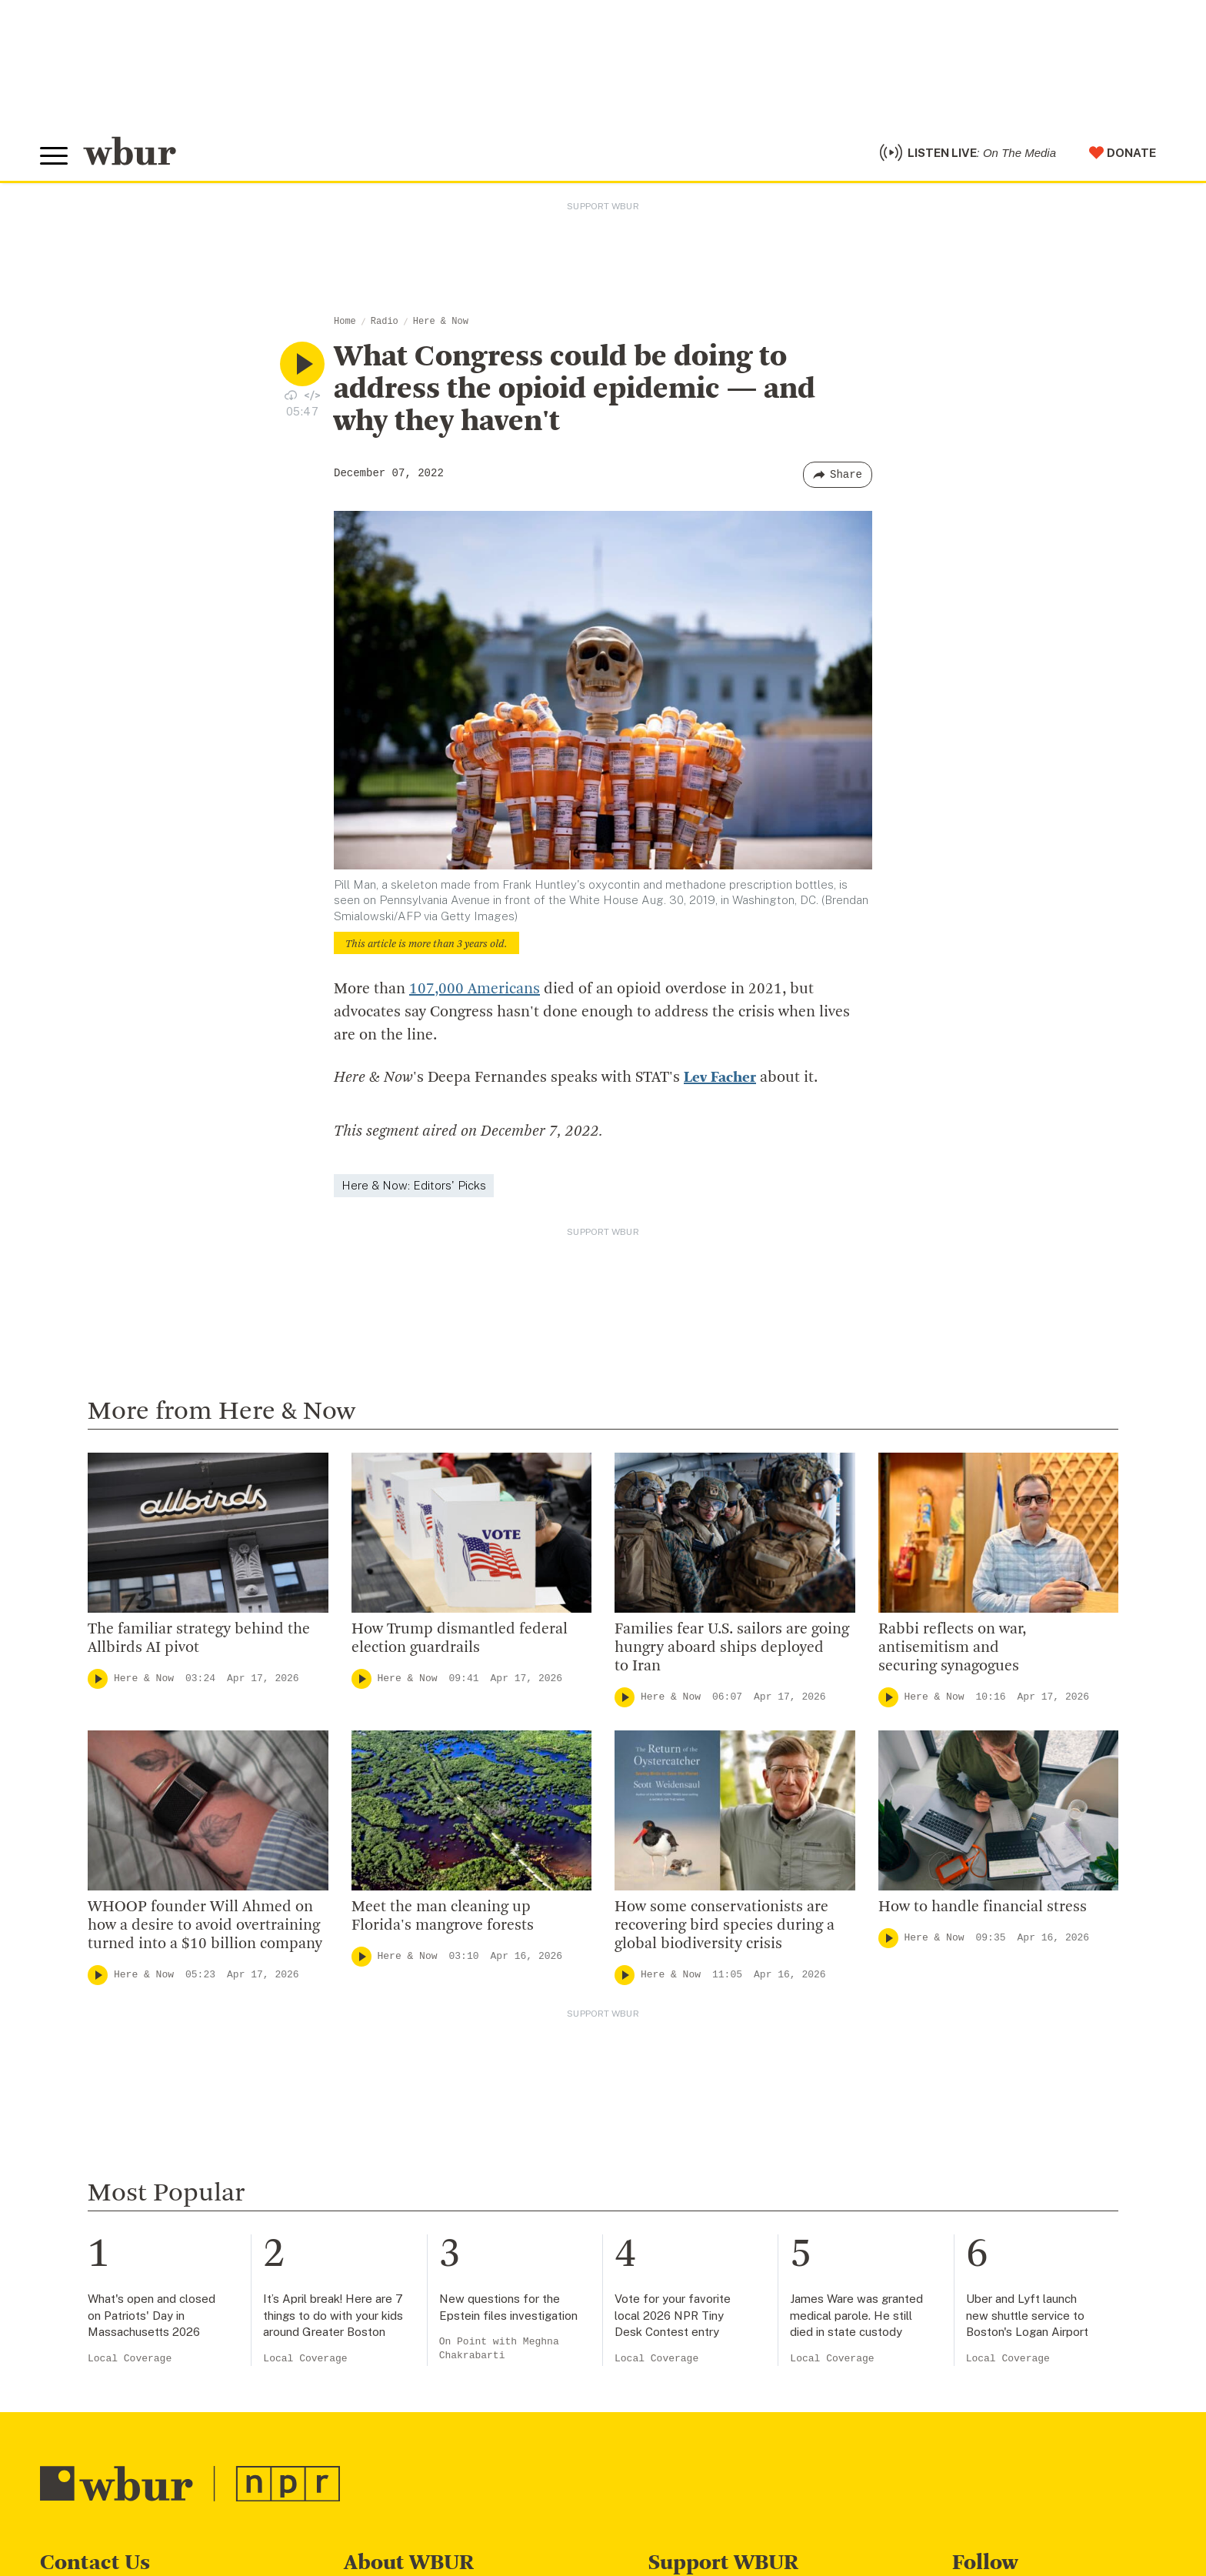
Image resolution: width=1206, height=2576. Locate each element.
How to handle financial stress (982, 1907)
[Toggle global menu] (54, 156)
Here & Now (440, 321)
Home (345, 321)
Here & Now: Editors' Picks (413, 1185)
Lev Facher (720, 1078)
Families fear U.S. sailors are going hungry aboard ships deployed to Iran (732, 1648)
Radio (384, 321)
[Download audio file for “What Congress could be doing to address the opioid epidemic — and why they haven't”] (291, 395)
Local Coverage (130, 2358)
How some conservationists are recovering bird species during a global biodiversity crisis (725, 1926)
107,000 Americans (474, 989)
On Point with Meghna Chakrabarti (499, 2348)
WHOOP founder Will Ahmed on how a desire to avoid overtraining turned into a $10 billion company (205, 1926)
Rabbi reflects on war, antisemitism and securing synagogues (952, 1648)
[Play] (98, 1679)
